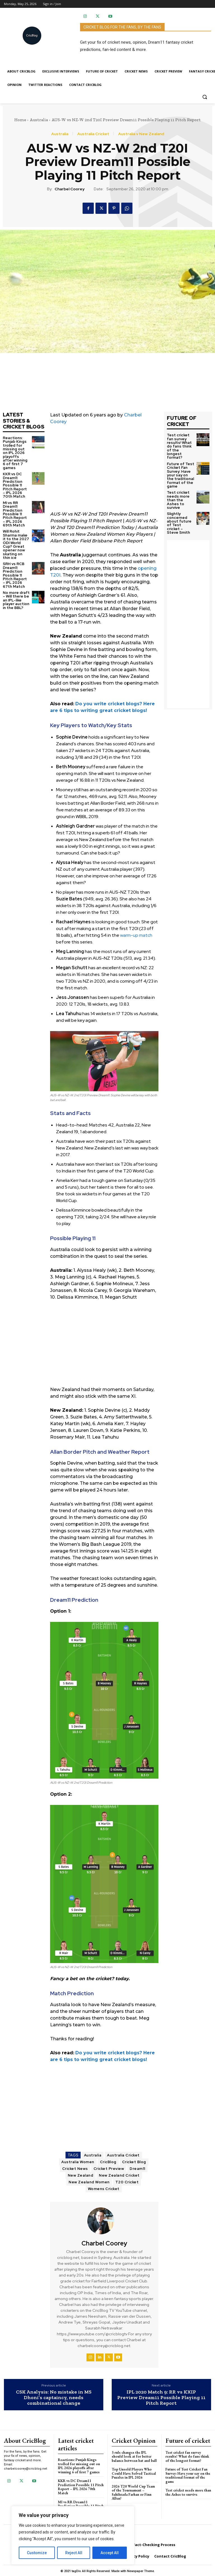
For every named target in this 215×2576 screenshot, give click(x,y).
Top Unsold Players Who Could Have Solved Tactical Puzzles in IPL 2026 (134, 2473)
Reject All (73, 2553)
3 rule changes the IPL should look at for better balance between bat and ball (134, 2456)
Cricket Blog (134, 2162)
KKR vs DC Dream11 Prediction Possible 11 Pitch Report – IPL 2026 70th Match (16, 480)
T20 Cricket (127, 2182)
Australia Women (77, 2162)
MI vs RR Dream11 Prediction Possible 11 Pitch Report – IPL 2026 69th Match (16, 508)
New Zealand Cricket (119, 2175)
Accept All (110, 2553)
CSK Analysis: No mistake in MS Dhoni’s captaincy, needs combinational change (54, 2397)
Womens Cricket (104, 2188)
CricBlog (108, 2162)
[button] (204, 96)
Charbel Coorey (70, 189)
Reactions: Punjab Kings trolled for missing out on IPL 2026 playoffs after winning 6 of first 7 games (16, 450)
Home (20, 119)
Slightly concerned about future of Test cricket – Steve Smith (180, 515)
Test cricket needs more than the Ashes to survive (178, 494)
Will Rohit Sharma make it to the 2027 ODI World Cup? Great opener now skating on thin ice (16, 538)
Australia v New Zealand (141, 134)
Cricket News (75, 2168)
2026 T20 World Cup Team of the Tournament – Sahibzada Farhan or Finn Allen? (133, 2491)
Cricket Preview (109, 2168)
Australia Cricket (93, 134)
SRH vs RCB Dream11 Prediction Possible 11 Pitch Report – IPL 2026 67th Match (16, 568)
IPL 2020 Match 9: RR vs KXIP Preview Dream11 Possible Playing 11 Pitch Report (161, 2397)
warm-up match (136, 935)
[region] (72, 2535)
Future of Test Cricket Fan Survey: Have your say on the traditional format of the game (180, 470)
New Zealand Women (89, 2182)
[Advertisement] (104, 471)
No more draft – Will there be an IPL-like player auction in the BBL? (16, 592)
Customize (37, 2553)
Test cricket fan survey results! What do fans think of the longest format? (180, 444)
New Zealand (81, 2175)
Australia (39, 119)
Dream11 (137, 2168)
